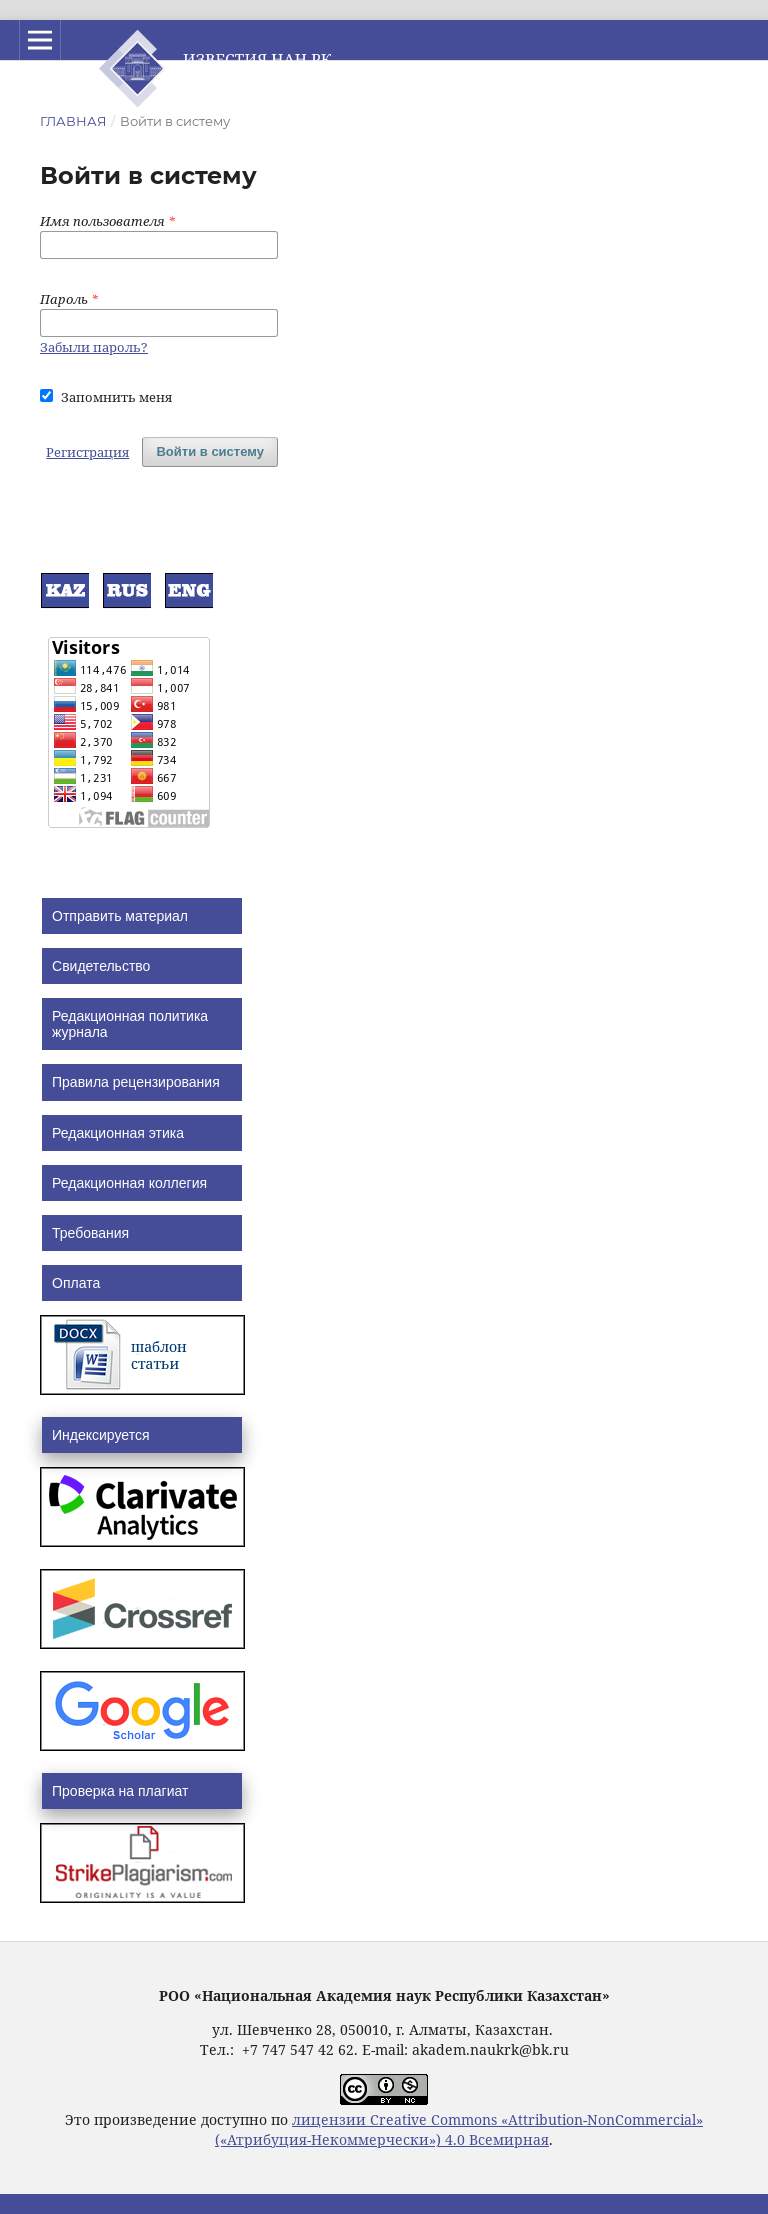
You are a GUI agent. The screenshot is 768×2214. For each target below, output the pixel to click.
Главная (73, 121)
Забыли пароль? (94, 347)
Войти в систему (210, 451)
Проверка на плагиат (120, 1791)
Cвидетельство (101, 966)
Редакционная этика (118, 1133)
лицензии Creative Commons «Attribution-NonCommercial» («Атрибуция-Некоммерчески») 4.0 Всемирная (459, 2129)
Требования (90, 1233)
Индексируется (100, 1435)
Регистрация (87, 452)
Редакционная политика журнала (130, 1024)
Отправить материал (120, 916)
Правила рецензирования (136, 1082)
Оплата (76, 1283)
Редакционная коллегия (129, 1183)
